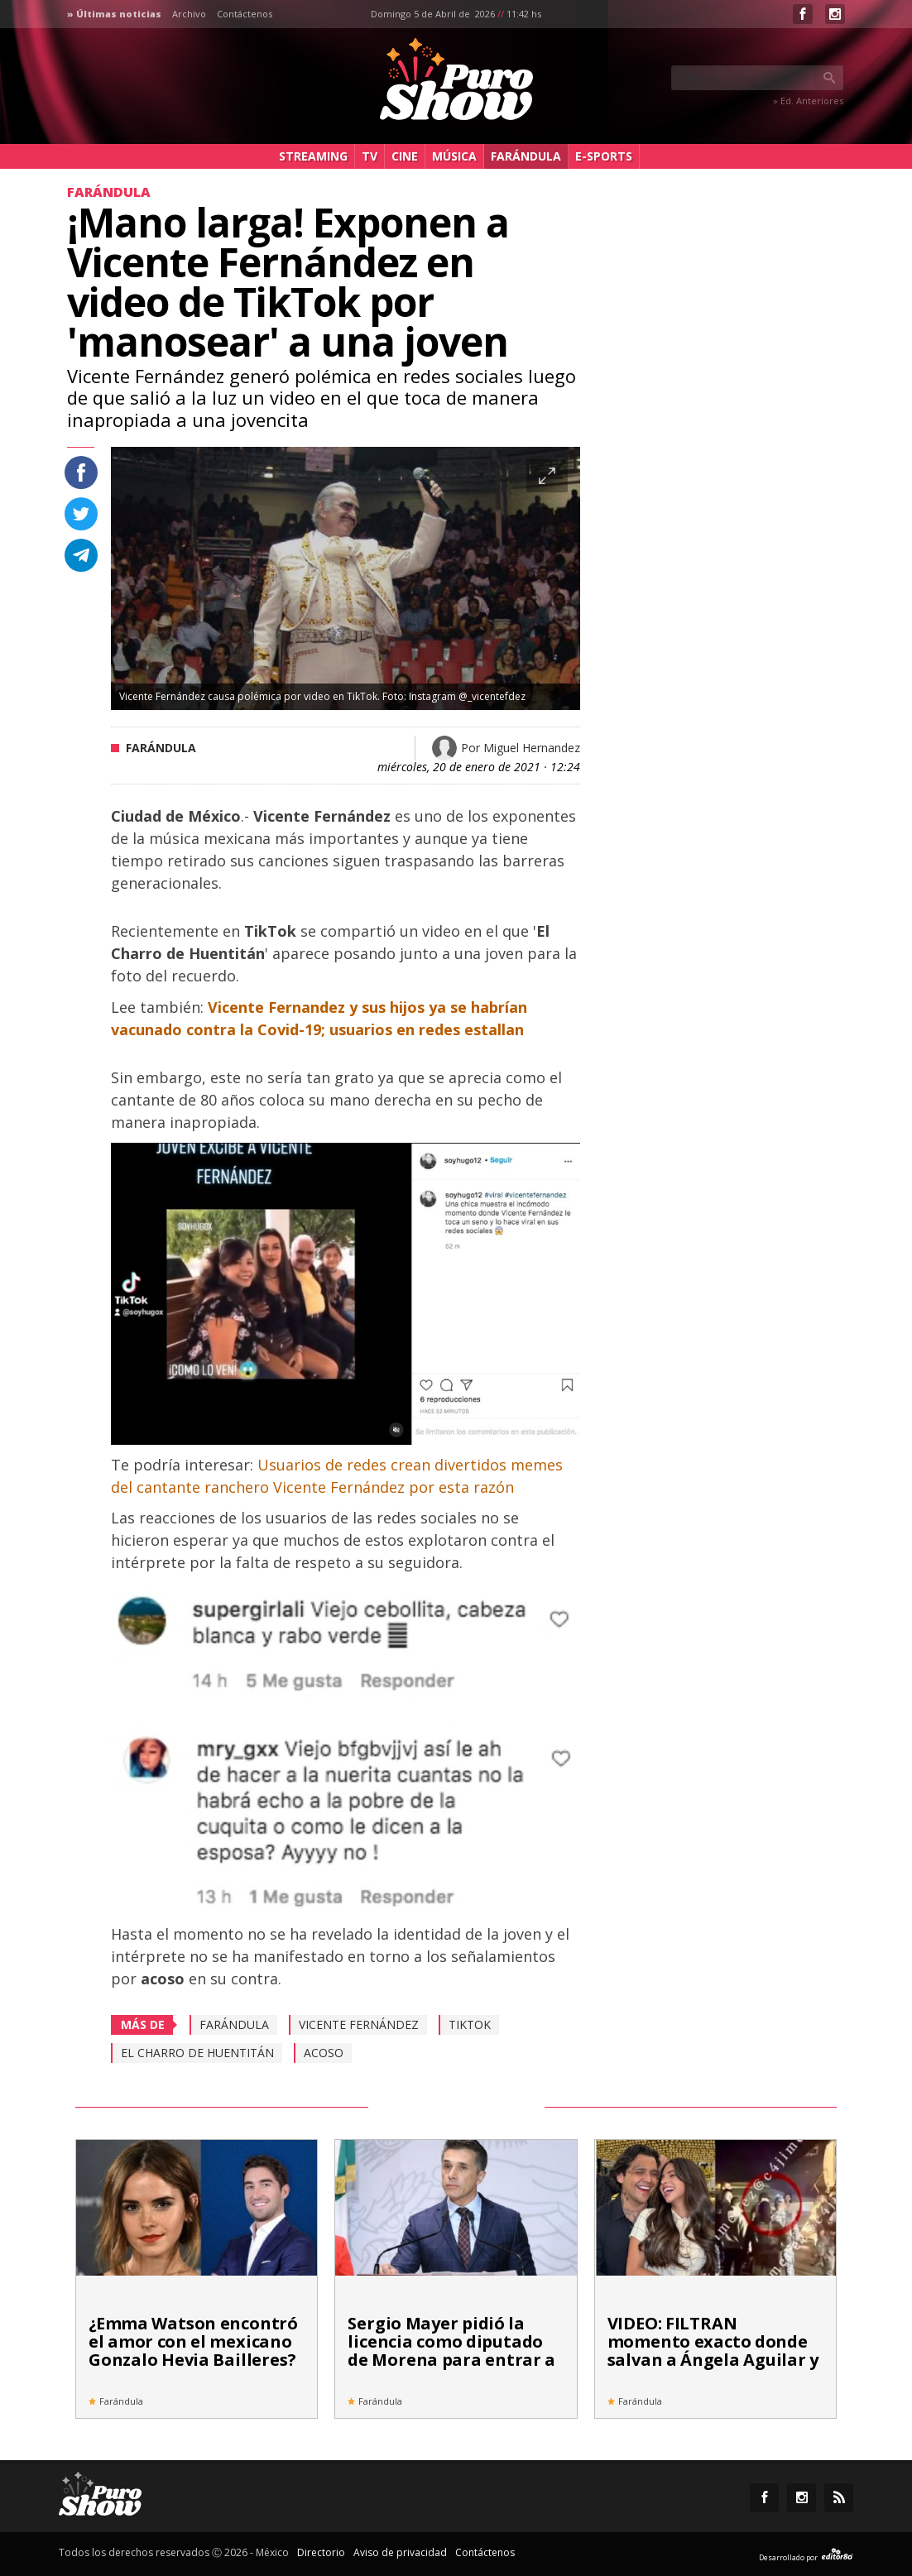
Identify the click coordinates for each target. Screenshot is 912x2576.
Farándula (526, 156)
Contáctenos (244, 13)
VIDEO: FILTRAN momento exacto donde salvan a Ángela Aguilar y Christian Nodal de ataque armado (712, 2359)
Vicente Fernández (359, 2024)
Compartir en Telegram (81, 555)
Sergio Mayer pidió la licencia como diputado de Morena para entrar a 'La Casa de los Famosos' (451, 2350)
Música (454, 156)
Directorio (321, 2552)
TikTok (470, 2024)
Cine (404, 156)
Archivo (189, 13)
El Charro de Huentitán (197, 2052)
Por (520, 748)
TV (369, 156)
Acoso (323, 2052)
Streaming (313, 156)
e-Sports (603, 156)
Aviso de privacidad (400, 2552)
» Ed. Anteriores (808, 100)
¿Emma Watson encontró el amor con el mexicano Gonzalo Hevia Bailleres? (193, 2341)
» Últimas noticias (114, 13)
